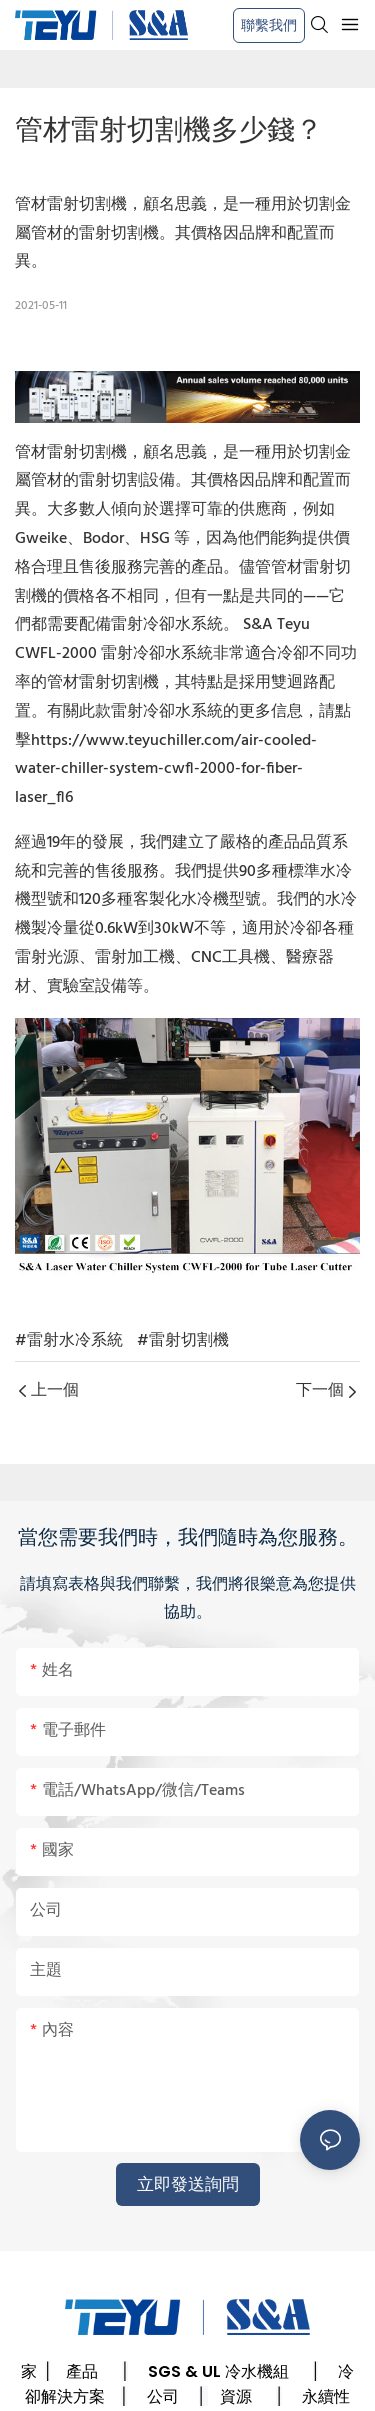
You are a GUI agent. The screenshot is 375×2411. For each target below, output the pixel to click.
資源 (236, 2396)
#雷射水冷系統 (69, 1341)
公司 (163, 2396)
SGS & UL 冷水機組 (218, 2371)
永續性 (326, 2396)
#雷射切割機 (183, 1341)
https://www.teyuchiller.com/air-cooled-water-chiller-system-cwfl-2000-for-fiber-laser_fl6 (166, 770)
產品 (82, 2371)
